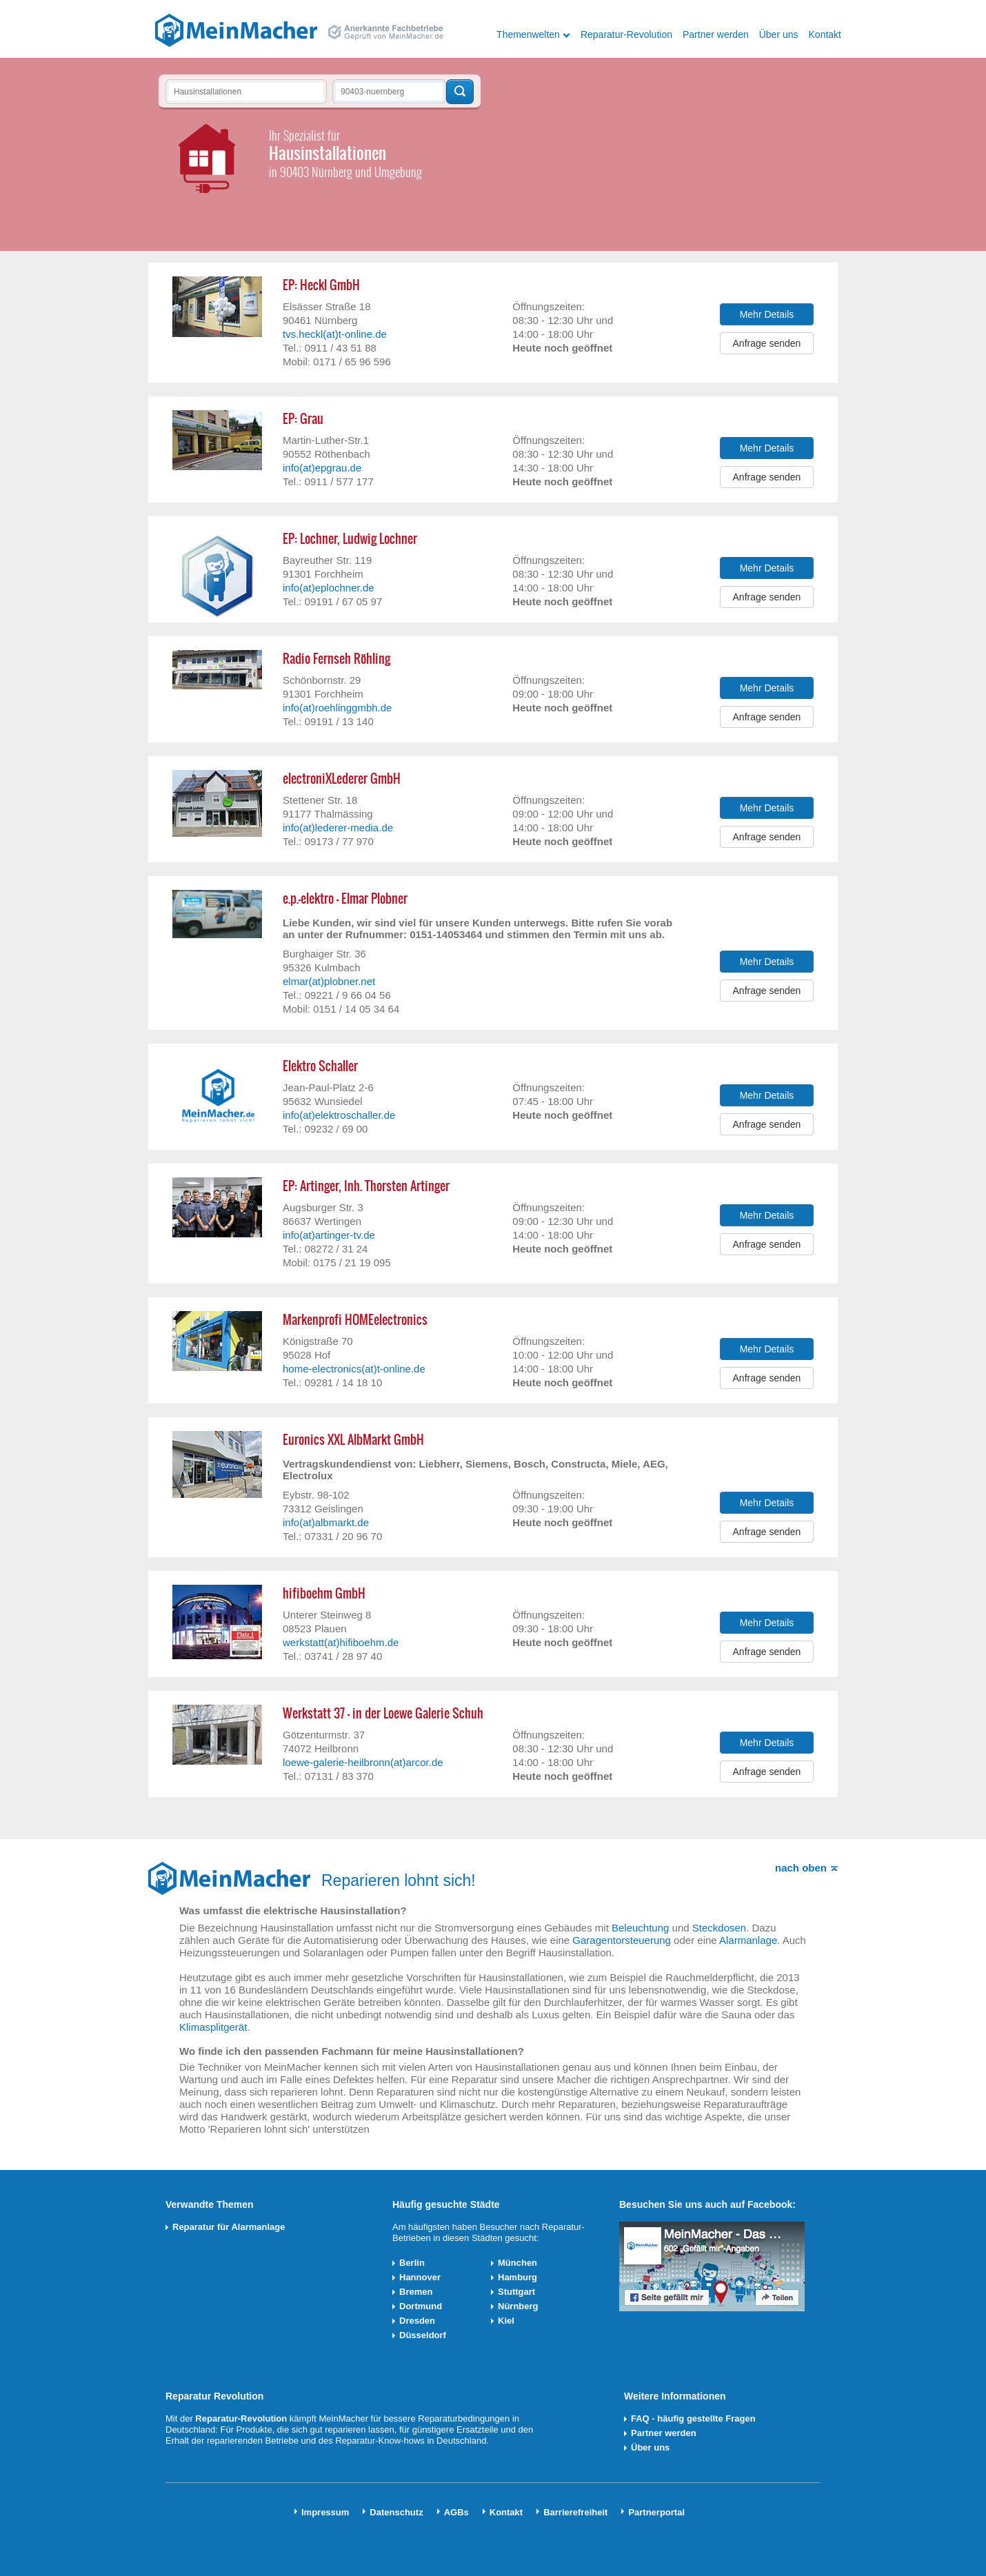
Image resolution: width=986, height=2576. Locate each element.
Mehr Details (767, 314)
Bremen (415, 2291)
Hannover (420, 2277)
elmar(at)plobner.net (329, 981)
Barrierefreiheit (575, 2512)
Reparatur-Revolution (626, 34)
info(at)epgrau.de (322, 468)
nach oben (801, 1868)
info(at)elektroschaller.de (339, 1115)
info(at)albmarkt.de (326, 1522)
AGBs (456, 2512)
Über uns (778, 34)
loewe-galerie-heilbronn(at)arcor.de (363, 1762)
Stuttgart (516, 2291)
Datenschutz (396, 2512)
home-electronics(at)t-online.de (354, 1369)
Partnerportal (656, 2512)
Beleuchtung (640, 1928)
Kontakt (825, 34)
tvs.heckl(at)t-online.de (335, 334)
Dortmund (420, 2306)
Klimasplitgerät (213, 2027)
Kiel (506, 2320)
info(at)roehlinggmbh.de (337, 707)
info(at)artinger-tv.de (329, 1235)
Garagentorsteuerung (621, 1940)
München (517, 2263)
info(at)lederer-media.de (338, 827)
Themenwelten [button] (528, 34)
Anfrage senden (767, 343)
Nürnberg (518, 2306)
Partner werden (716, 34)
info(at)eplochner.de (328, 588)
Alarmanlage (748, 1940)
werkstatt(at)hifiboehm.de (341, 1642)
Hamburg (517, 2277)
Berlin (412, 2263)
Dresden (417, 2320)
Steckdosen (719, 1928)
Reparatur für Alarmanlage (228, 2227)
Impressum (325, 2512)
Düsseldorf (422, 2335)
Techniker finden (460, 91)
